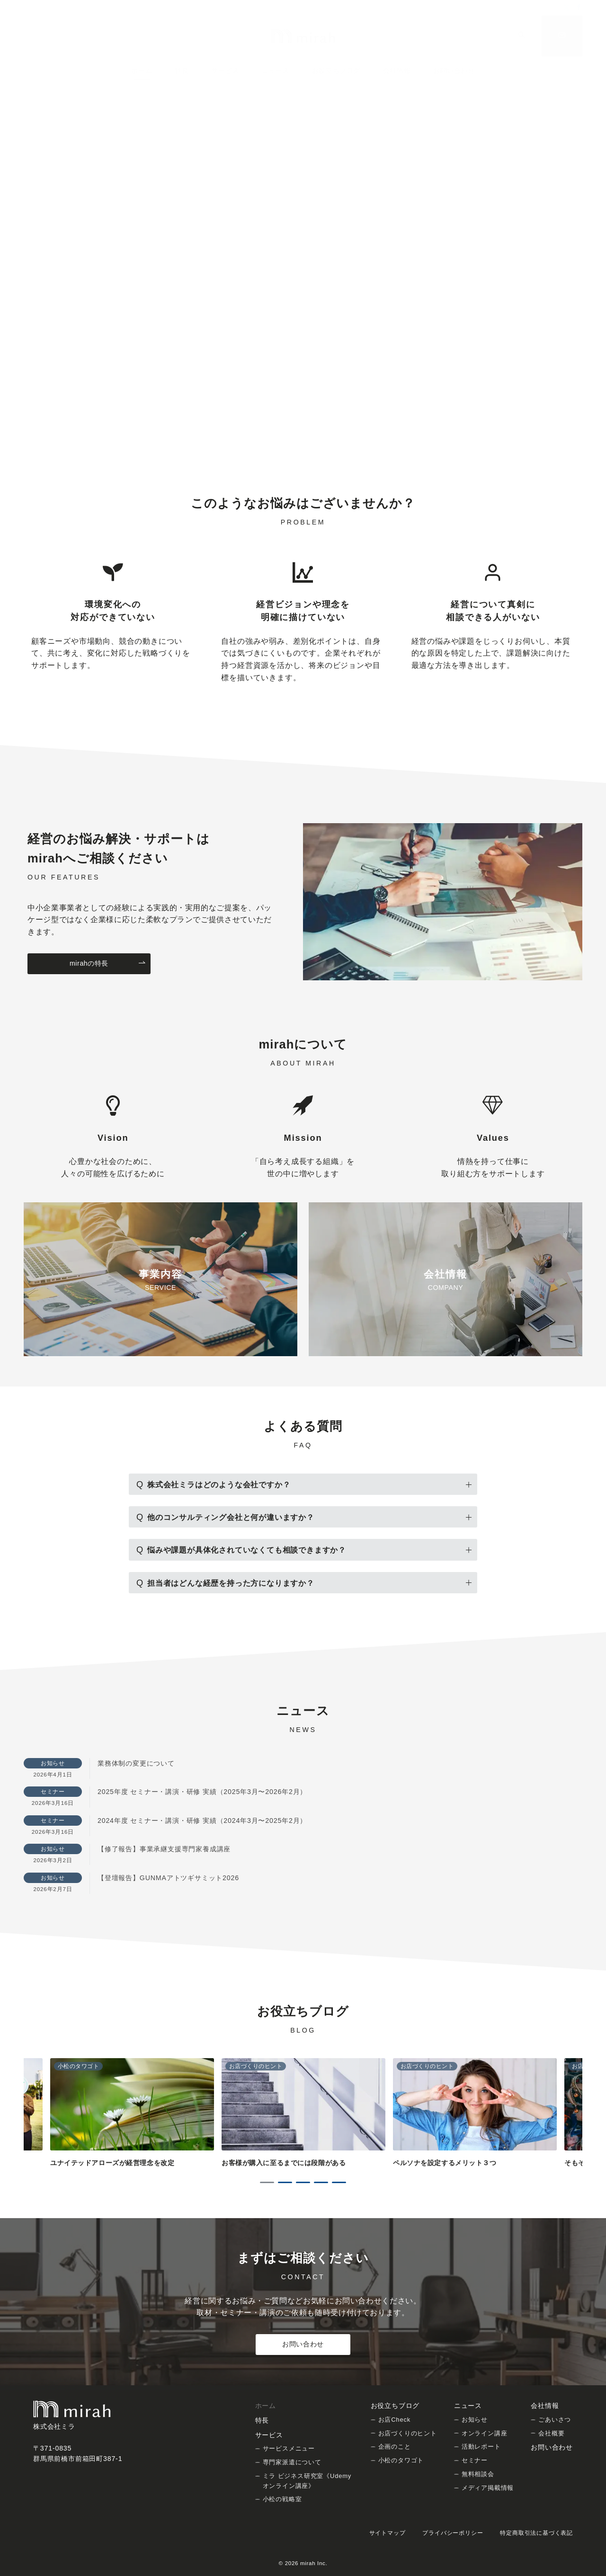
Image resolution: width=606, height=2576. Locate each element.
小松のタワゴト (401, 2460)
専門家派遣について (292, 2462)
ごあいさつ (554, 2419)
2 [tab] (285, 2182)
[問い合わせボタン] (562, 36)
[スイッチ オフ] (521, 36)
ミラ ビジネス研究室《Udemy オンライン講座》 (307, 2480)
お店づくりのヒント (407, 2433)
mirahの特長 (108, 963)
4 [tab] (321, 2182)
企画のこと (394, 2446)
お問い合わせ (302, 2344)
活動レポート (481, 2446)
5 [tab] (339, 2182)
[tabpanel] (303, 2113)
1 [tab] (267, 2182)
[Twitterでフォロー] (566, 7)
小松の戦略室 (282, 2499)
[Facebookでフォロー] (579, 7)
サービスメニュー (289, 2448)
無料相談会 (478, 2474)
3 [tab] (303, 2182)
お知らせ (475, 2419)
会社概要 (551, 2433)
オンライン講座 (485, 2433)
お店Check (394, 2419)
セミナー (475, 2460)
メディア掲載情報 (488, 2487)
